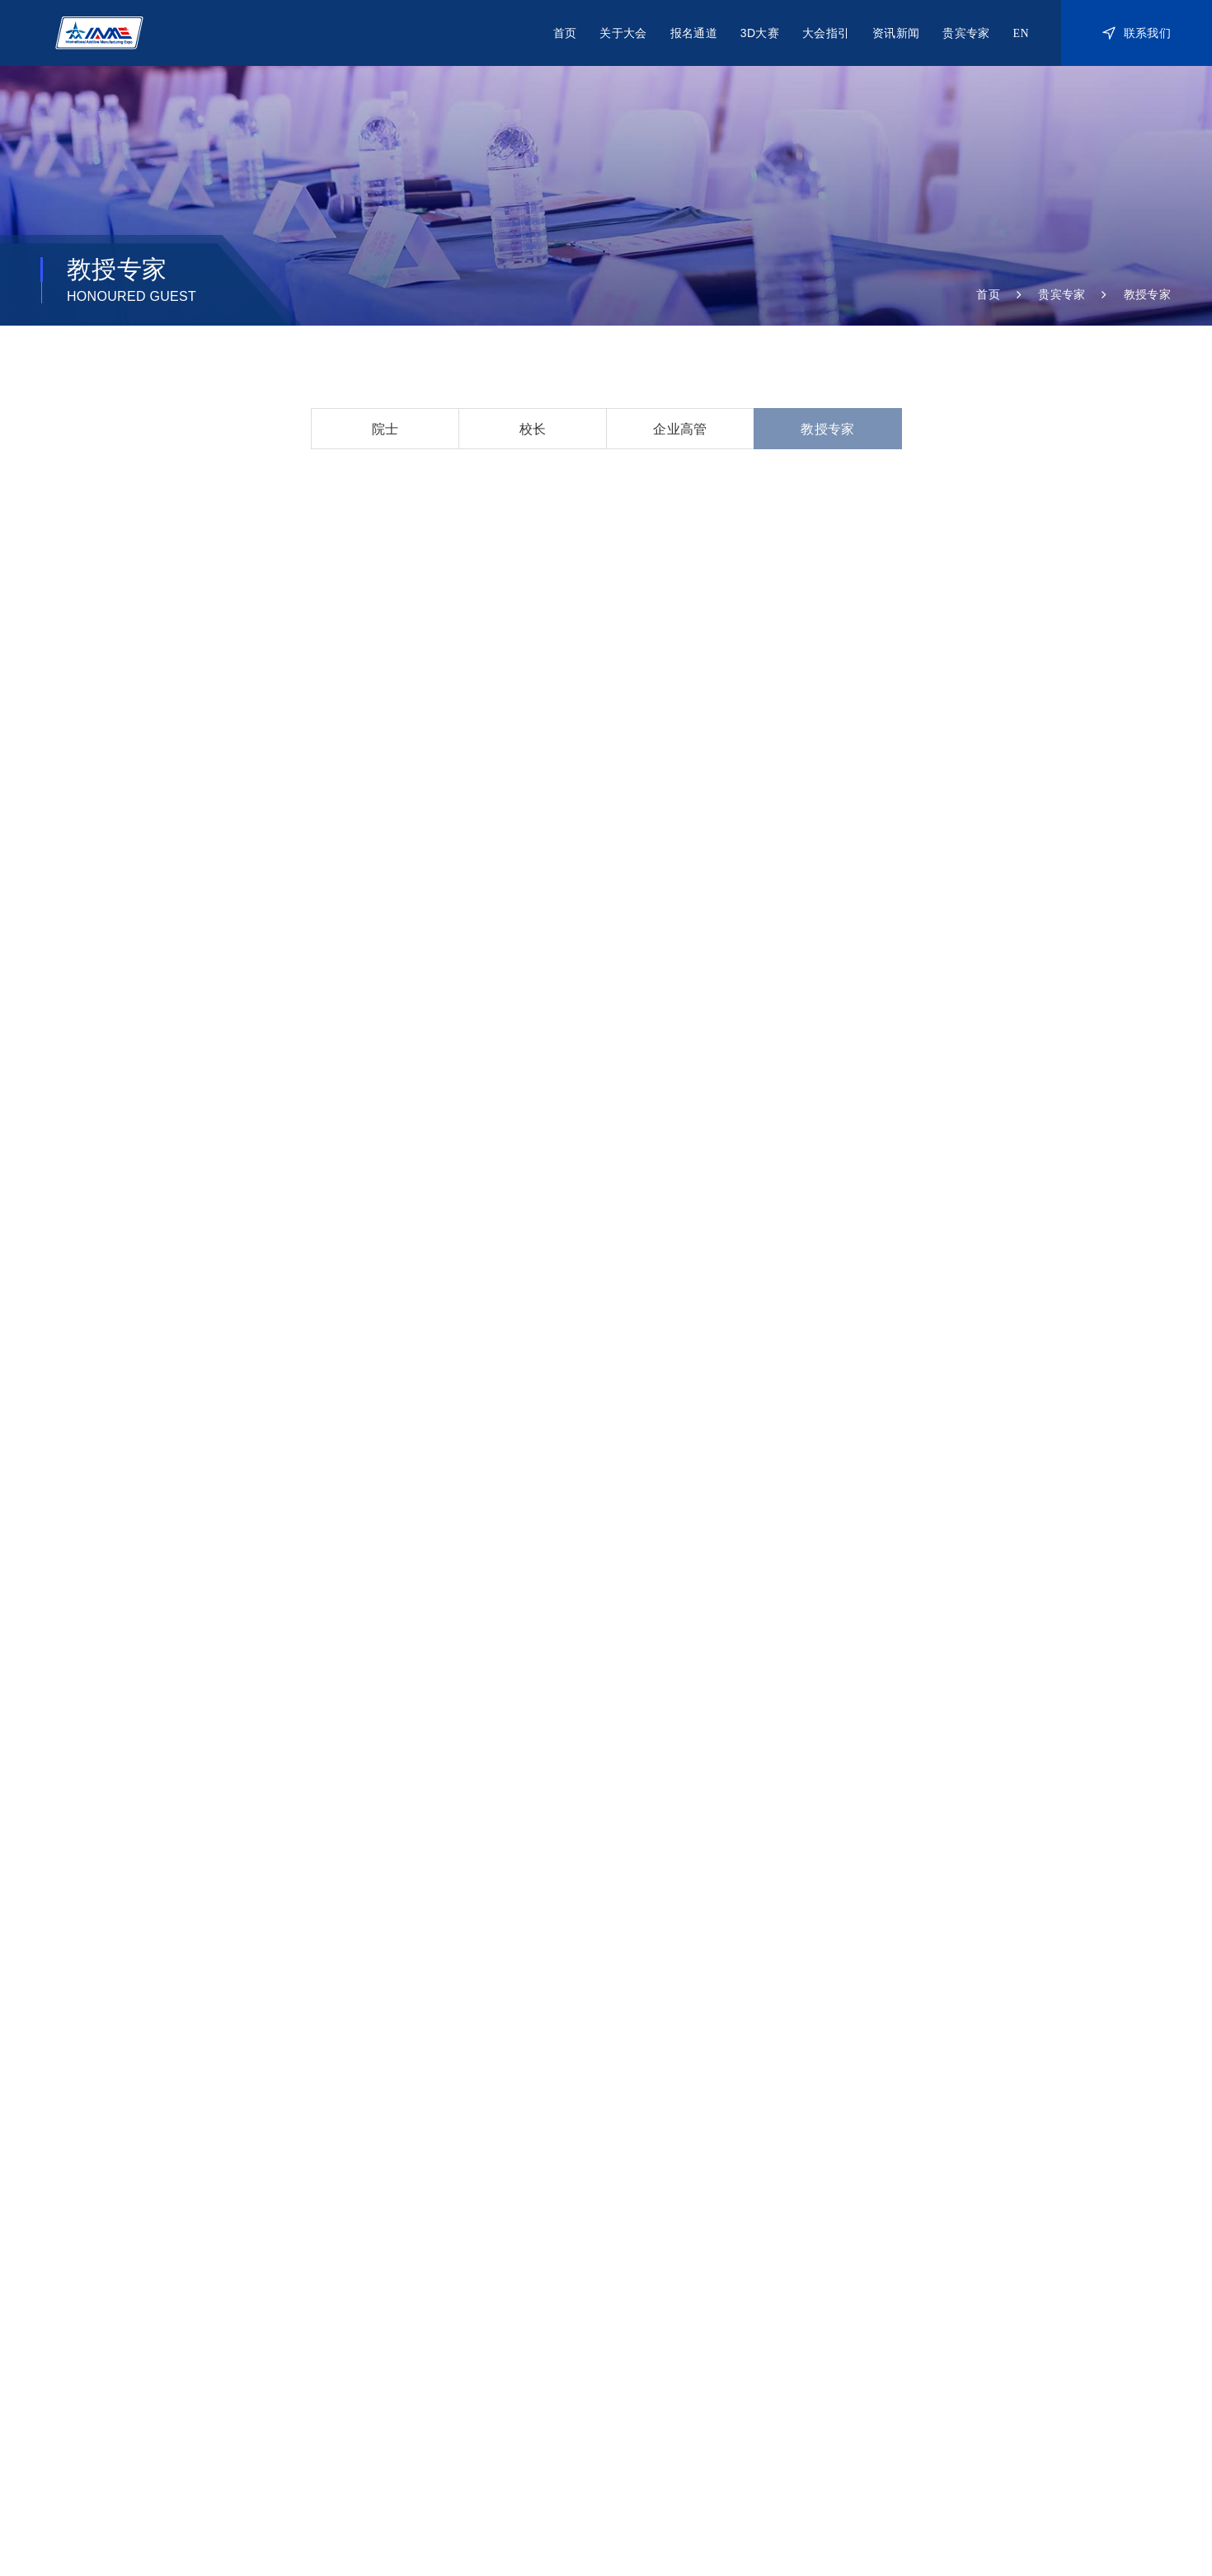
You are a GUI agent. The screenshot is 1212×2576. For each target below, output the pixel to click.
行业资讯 (1018, 2352)
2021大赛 (779, 2313)
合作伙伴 (533, 2333)
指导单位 (154, 2457)
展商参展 (655, 2293)
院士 (385, 429)
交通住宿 (896, 2313)
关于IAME (536, 2293)
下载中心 (896, 2333)
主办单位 (255, 2457)
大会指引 (825, 33)
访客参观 (655, 2333)
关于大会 (622, 33)
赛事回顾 (777, 2333)
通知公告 (1018, 2333)
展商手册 (896, 2293)
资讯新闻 (895, 33)
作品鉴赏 (777, 2352)
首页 (565, 33)
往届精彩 (1018, 2313)
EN (1021, 33)
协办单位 (657, 2457)
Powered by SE (1135, 2512)
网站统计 (324, 2512)
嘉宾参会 (655, 2313)
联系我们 (1136, 33)
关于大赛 (777, 2293)
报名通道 (693, 33)
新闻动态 (1018, 2293)
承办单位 (356, 2457)
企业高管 (680, 429)
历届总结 (533, 2313)
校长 (533, 429)
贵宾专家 (965, 33)
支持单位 (456, 2457)
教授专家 (1147, 294)
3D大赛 (759, 33)
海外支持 (557, 2457)
